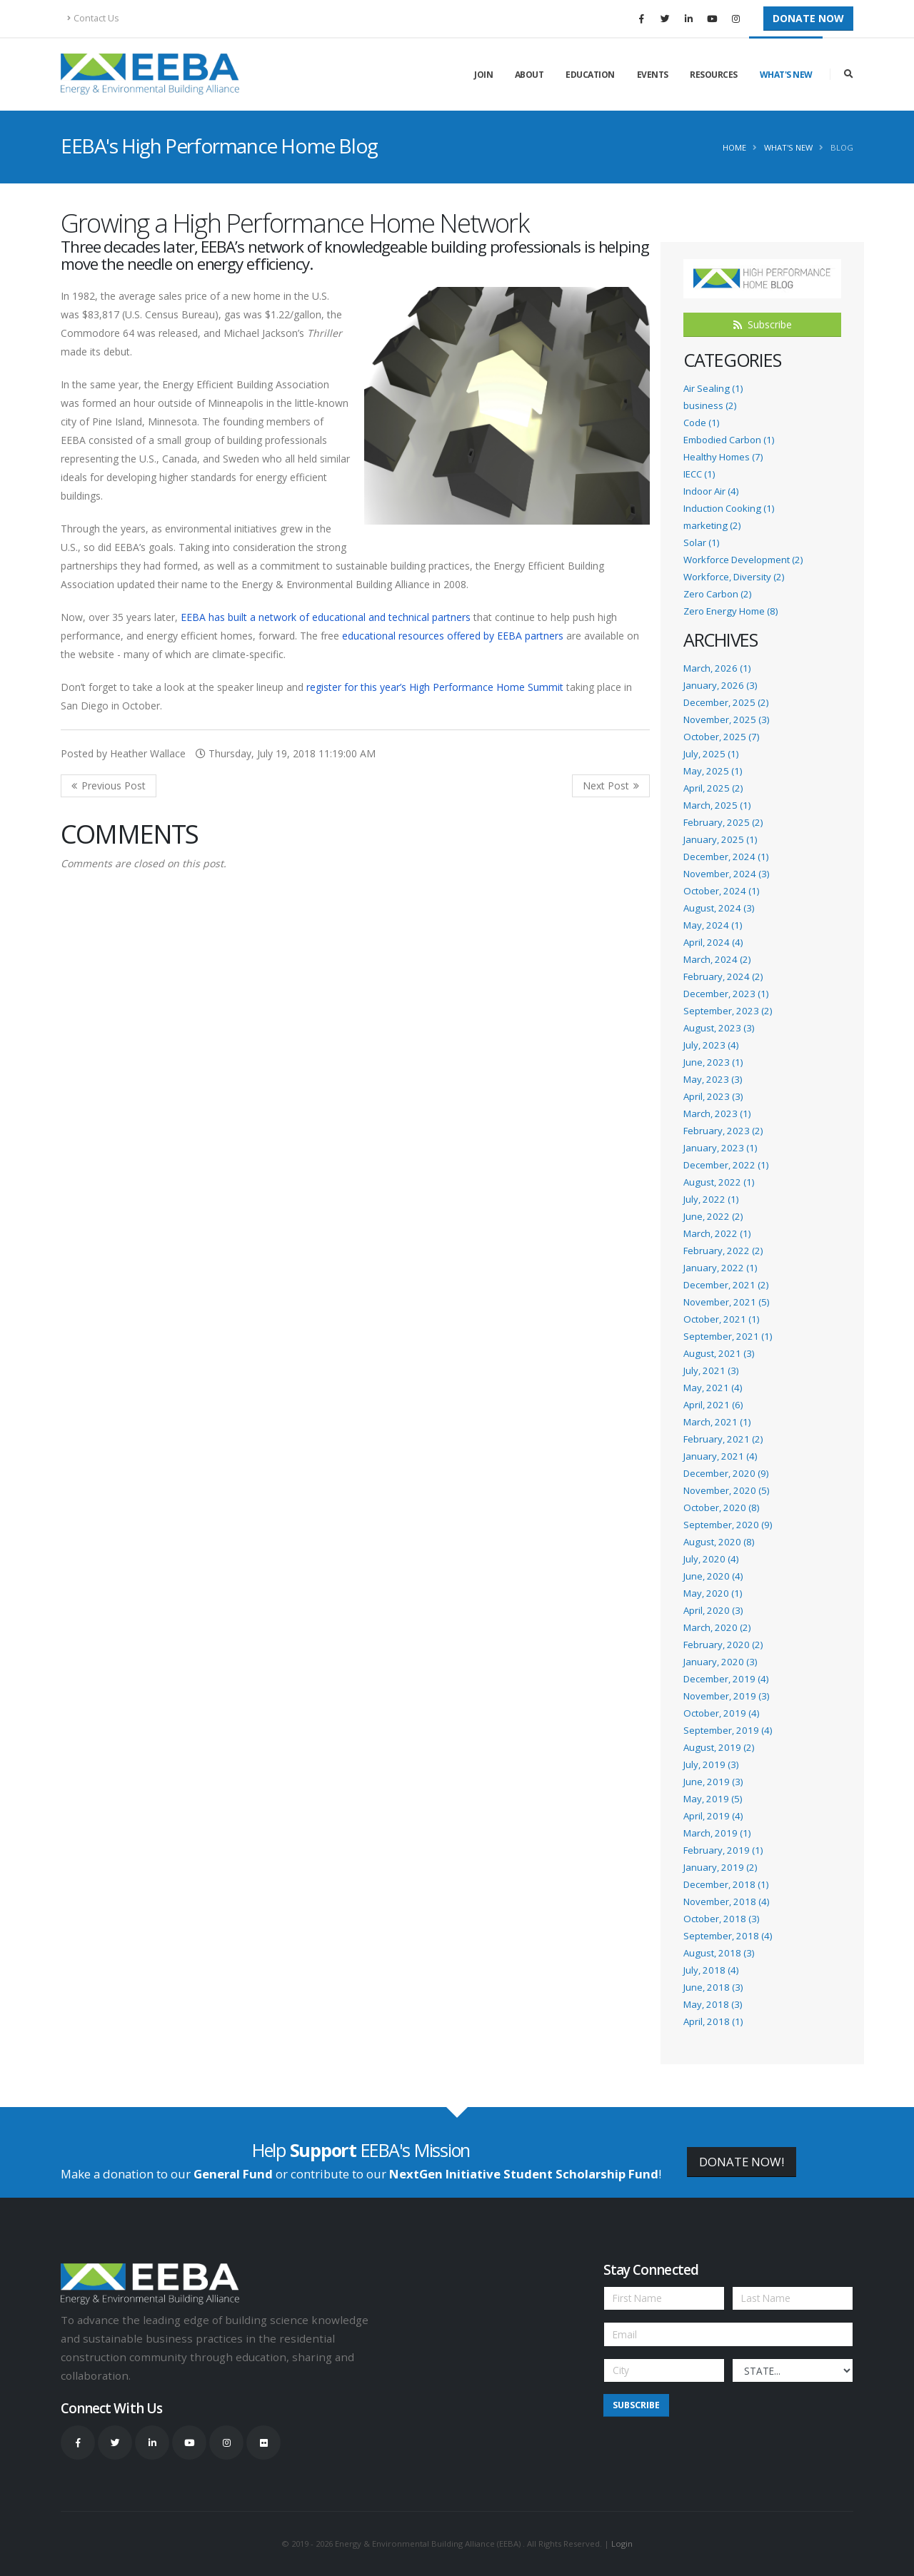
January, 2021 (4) (720, 1456)
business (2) (709, 405)
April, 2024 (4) (713, 942)
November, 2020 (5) (726, 1490)
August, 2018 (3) (718, 1952)
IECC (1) (699, 474)
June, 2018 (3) (713, 1987)
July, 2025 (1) (710, 753)
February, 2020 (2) (723, 1644)
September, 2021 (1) (727, 1336)
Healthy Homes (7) (723, 456)
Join (483, 75)
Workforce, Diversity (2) (733, 576)
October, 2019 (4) (721, 1713)
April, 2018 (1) (713, 2021)
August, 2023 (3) (718, 1027)
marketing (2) (711, 525)
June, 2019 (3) (713, 1781)
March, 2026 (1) (716, 668)
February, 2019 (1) (723, 1850)
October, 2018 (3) (721, 1918)
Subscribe (762, 324)
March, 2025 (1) (716, 805)
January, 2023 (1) (720, 1147)
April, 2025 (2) (713, 788)
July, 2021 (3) (710, 1370)
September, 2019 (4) (727, 1730)
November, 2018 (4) (726, 1901)
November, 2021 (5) (726, 1301)
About (529, 75)
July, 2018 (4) (710, 1970)
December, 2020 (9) (725, 1473)
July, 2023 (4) (710, 1045)
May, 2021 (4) (712, 1387)
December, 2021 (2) (725, 1284)
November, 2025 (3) (726, 719)
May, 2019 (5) (712, 1798)
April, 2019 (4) (713, 1815)
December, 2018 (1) (725, 1884)
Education (590, 75)
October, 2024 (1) (721, 890)
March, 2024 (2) (716, 959)
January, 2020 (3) (720, 1661)
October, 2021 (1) (721, 1319)
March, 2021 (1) (716, 1421)
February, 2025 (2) (723, 822)
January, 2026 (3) (720, 685)
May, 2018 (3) (712, 2004)
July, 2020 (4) (710, 1558)
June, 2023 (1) (713, 1062)
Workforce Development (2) (743, 559)
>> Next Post (611, 785)
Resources (714, 75)
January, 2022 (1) (720, 1267)
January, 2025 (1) (720, 839)
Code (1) (701, 422)
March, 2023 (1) (716, 1113)
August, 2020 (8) (718, 1541)
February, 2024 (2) (723, 976)
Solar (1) (701, 542)
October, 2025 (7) (721, 736)
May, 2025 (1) (712, 770)
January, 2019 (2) (720, 1867)
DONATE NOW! (741, 2161)
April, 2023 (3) (713, 1096)
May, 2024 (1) (712, 925)
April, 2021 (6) (713, 1404)
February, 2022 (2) (723, 1250)
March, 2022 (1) (716, 1233)
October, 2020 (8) (721, 1507)
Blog (841, 147)
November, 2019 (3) (726, 1695)
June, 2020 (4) (713, 1576)
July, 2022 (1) (710, 1199)
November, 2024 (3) (726, 873)
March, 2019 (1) (716, 1833)
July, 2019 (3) (710, 1764)
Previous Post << (108, 785)
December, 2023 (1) (725, 993)
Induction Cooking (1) (728, 508)
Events (652, 75)
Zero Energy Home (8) (730, 611)
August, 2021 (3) (718, 1353)
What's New (786, 75)
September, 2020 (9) (727, 1524)
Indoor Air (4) (710, 491)
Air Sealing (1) (713, 388)
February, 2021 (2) (723, 1439)
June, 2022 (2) (713, 1216)
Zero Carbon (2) (717, 593)
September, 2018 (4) (727, 1935)
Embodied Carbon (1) (728, 439)
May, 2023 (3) (712, 1079)
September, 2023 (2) (727, 1010)
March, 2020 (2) (716, 1627)
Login (622, 2543)
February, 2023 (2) (723, 1130)
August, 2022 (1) (718, 1182)
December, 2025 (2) (725, 702)
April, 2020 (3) (713, 1610)
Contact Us (93, 18)
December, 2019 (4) (725, 1678)
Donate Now (808, 18)
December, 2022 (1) (725, 1164)
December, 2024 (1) (725, 856)
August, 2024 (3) (718, 907)
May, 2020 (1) (712, 1593)
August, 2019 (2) (718, 1747)
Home (734, 147)
